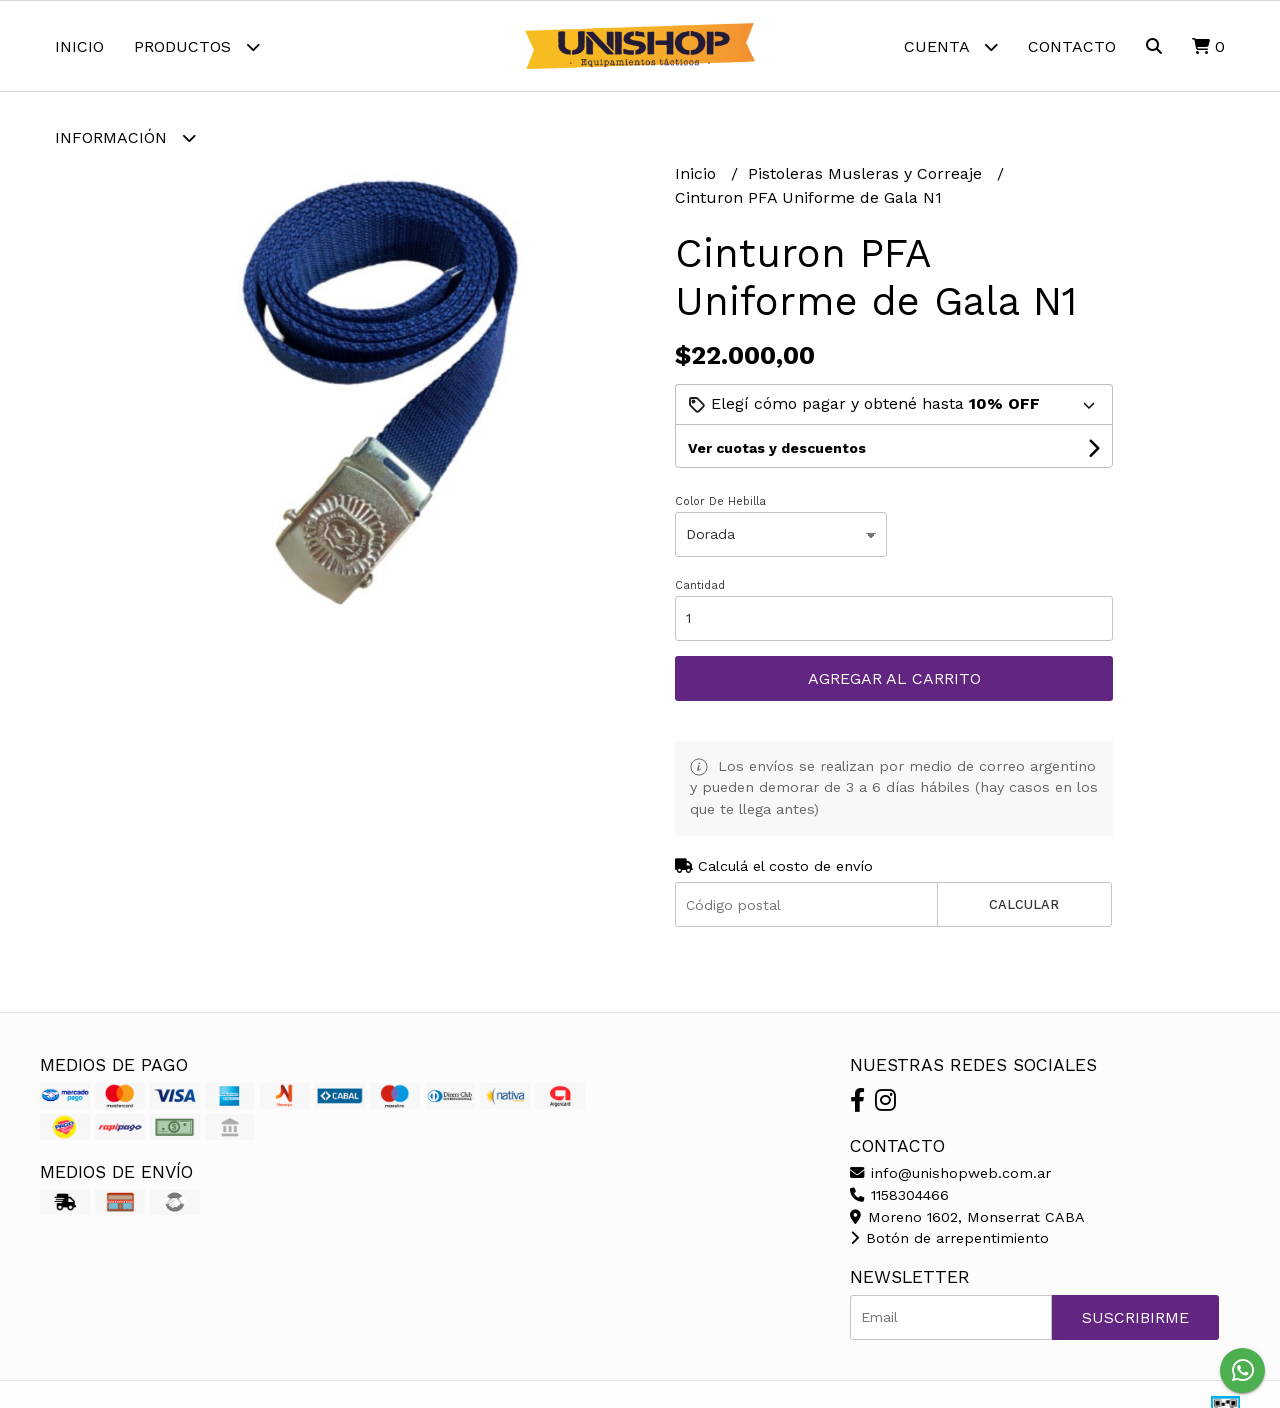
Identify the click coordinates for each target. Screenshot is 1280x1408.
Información (125, 137)
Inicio (79, 46)
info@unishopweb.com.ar (950, 1173)
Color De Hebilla (720, 501)
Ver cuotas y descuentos (777, 448)
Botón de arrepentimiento (949, 1238)
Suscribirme (1135, 1317)
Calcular (1024, 904)
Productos (197, 46)
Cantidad (700, 585)
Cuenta (951, 46)
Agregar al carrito (894, 678)
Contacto (1072, 46)
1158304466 (899, 1195)
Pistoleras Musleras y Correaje (867, 173)
